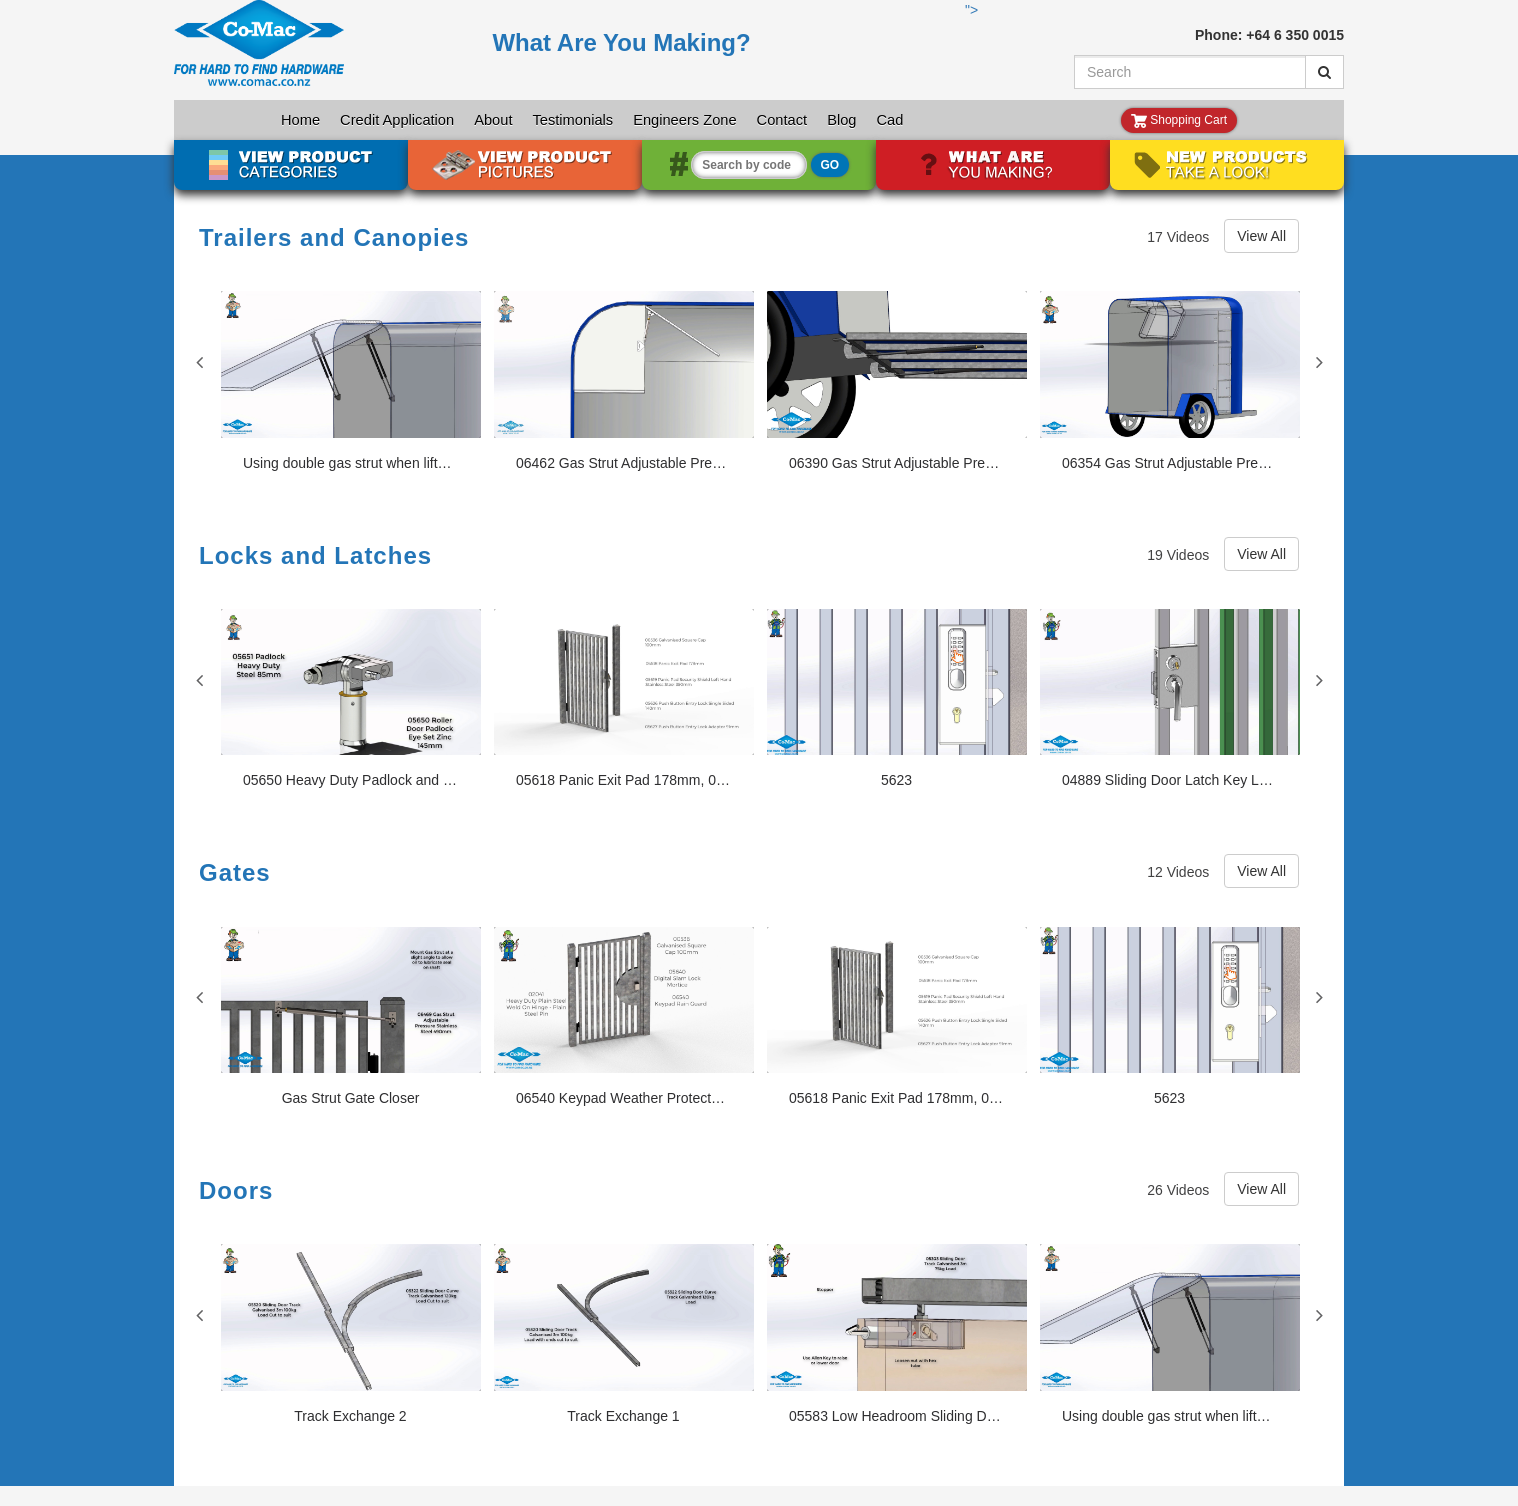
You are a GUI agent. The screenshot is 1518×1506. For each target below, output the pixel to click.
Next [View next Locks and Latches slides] (1319, 680)
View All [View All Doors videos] (1261, 1189)
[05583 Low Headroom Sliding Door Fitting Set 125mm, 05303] (897, 1334)
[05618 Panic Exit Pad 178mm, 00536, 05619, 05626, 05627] (624, 699)
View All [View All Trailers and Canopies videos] (1261, 236)
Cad (889, 120)
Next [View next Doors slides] (1319, 1315)
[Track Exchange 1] (624, 1334)
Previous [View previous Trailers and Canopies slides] (199, 362)
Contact (782, 120)
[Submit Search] (1324, 72)
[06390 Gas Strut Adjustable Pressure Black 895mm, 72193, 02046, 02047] (897, 381)
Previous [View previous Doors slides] (199, 1315)
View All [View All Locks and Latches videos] (1261, 554)
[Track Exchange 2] (351, 1334)
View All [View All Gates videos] (1261, 871)
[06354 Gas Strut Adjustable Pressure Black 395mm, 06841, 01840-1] (1170, 381)
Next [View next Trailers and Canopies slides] (1319, 362)
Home (300, 120)
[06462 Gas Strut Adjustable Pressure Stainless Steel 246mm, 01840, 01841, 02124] (624, 381)
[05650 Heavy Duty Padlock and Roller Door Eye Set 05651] (351, 699)
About (493, 120)
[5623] (897, 699)
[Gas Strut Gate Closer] (351, 1017)
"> (568, 50)
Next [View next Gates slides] (1319, 997)
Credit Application (397, 120)
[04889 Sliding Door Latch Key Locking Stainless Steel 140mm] (1170, 699)
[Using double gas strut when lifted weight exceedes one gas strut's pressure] (351, 381)
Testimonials (572, 120)
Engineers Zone (684, 120)
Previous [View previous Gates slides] (199, 997)
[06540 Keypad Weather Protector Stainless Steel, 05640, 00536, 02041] (624, 1017)
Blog (841, 120)
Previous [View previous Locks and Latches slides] (199, 680)
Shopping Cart (1179, 120)
